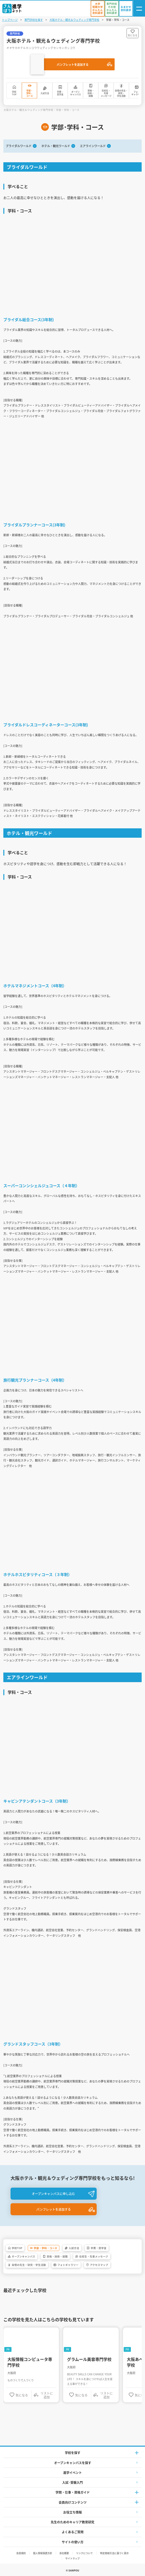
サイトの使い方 (73, 2542)
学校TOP (14, 93)
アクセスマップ (99, 2265)
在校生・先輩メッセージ (106, 93)
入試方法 (44, 93)
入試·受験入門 (72, 2482)
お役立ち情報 (72, 2512)
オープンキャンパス (75, 93)
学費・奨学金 (60, 93)
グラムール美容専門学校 (89, 2359)
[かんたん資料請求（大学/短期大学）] (98, 8)
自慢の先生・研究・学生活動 (121, 93)
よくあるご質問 (73, 2531)
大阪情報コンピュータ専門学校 (29, 2362)
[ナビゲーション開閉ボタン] (139, 8)
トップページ (10, 20)
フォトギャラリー (136, 93)
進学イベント (72, 2472)
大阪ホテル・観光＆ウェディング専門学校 (74, 20)
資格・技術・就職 (91, 93)
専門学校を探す (33, 20)
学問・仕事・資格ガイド (73, 2492)
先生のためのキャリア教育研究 (72, 2522)
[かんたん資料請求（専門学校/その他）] (112, 8)
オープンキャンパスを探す (72, 2462)
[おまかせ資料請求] (126, 8)
